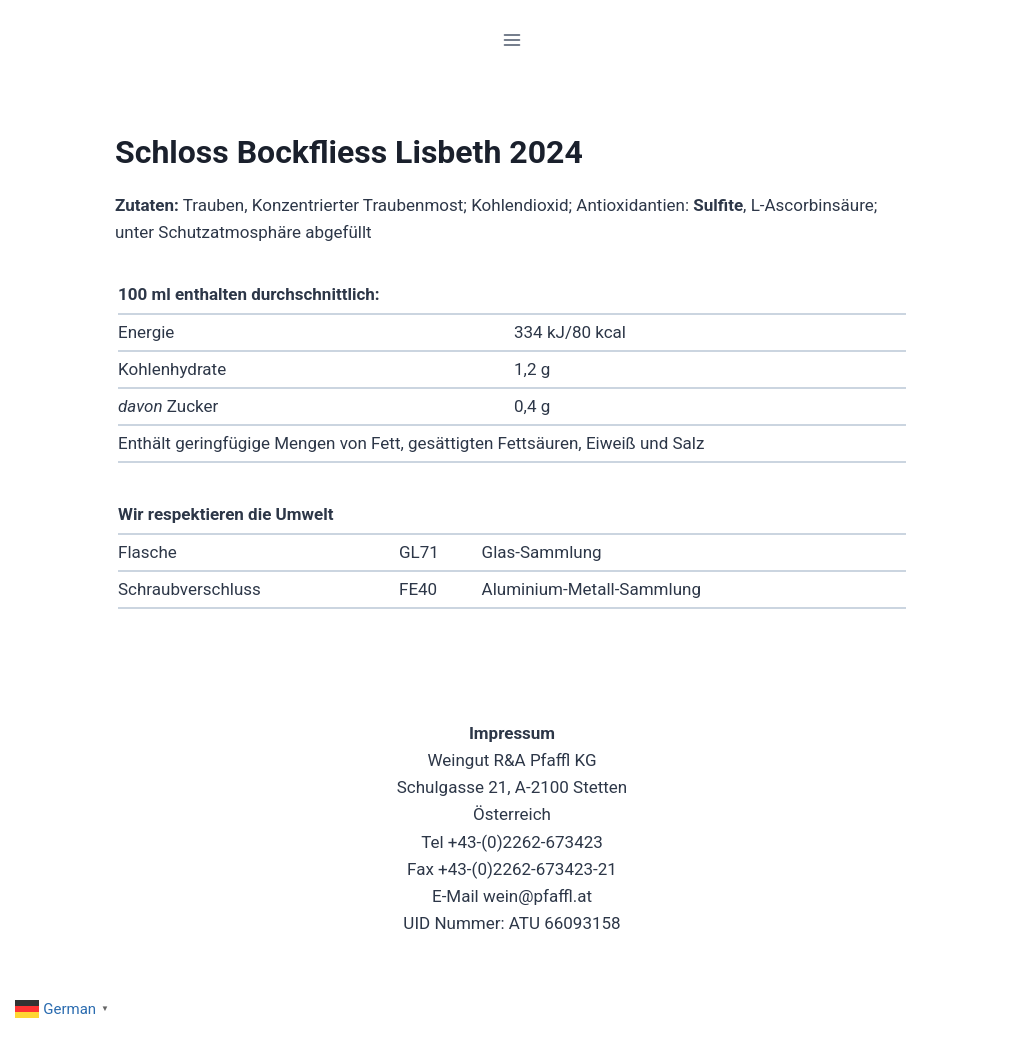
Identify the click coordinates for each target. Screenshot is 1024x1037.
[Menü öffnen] (512, 39)
